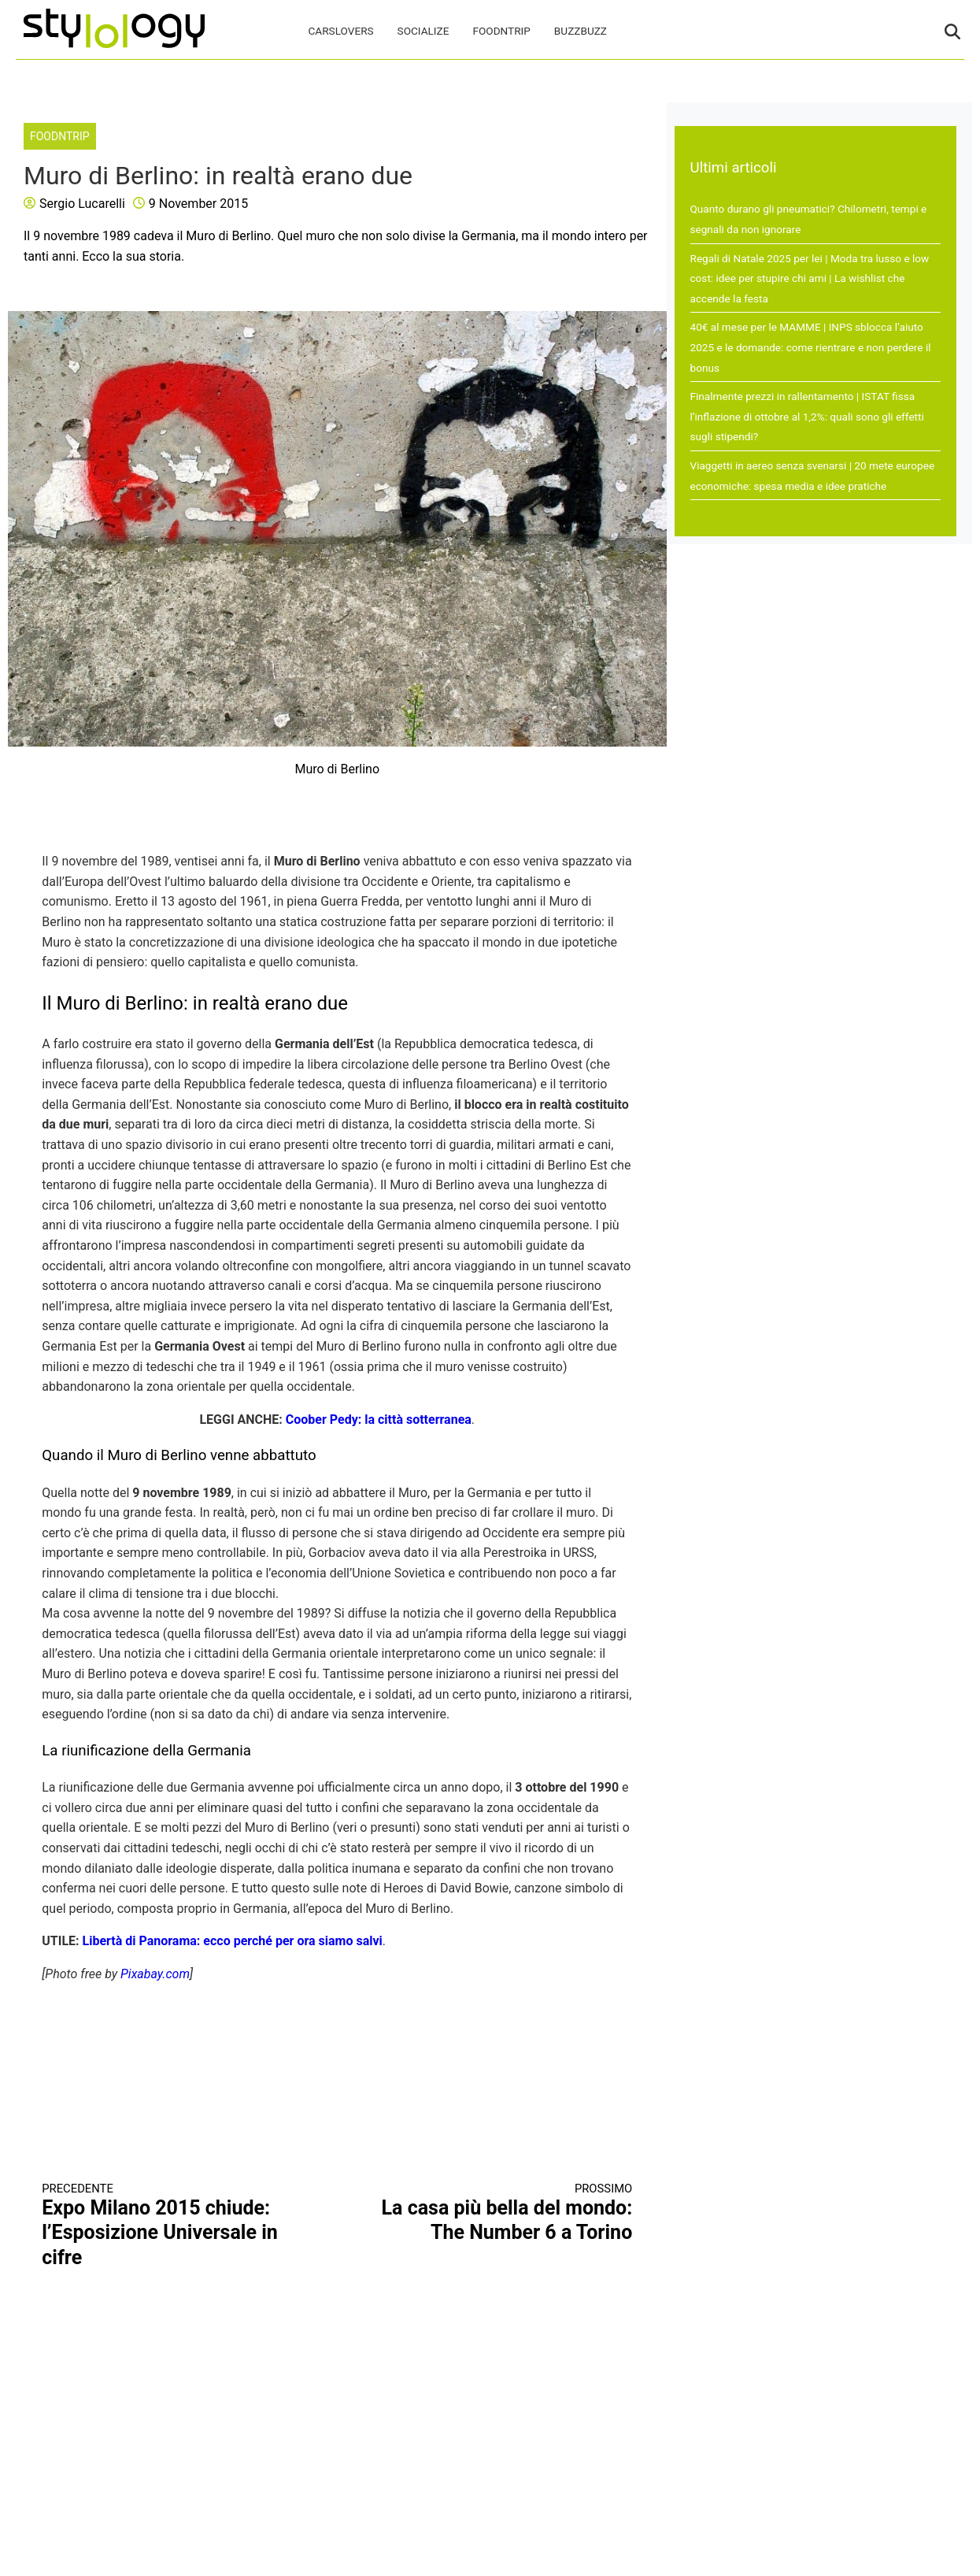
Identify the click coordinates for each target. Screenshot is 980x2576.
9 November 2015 (198, 203)
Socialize (423, 30)
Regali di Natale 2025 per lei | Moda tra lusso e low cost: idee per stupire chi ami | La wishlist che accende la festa (810, 278)
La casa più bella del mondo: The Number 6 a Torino (500, 2212)
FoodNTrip (501, 30)
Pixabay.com (155, 1973)
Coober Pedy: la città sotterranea (379, 1419)
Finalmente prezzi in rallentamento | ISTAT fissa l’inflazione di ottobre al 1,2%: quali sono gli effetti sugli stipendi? (807, 416)
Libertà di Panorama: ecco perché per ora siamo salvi (233, 1940)
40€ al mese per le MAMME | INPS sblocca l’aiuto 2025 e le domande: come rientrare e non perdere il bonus (810, 347)
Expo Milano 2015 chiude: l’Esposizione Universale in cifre (175, 2225)
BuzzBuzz (580, 30)
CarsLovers (341, 30)
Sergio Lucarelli (82, 203)
